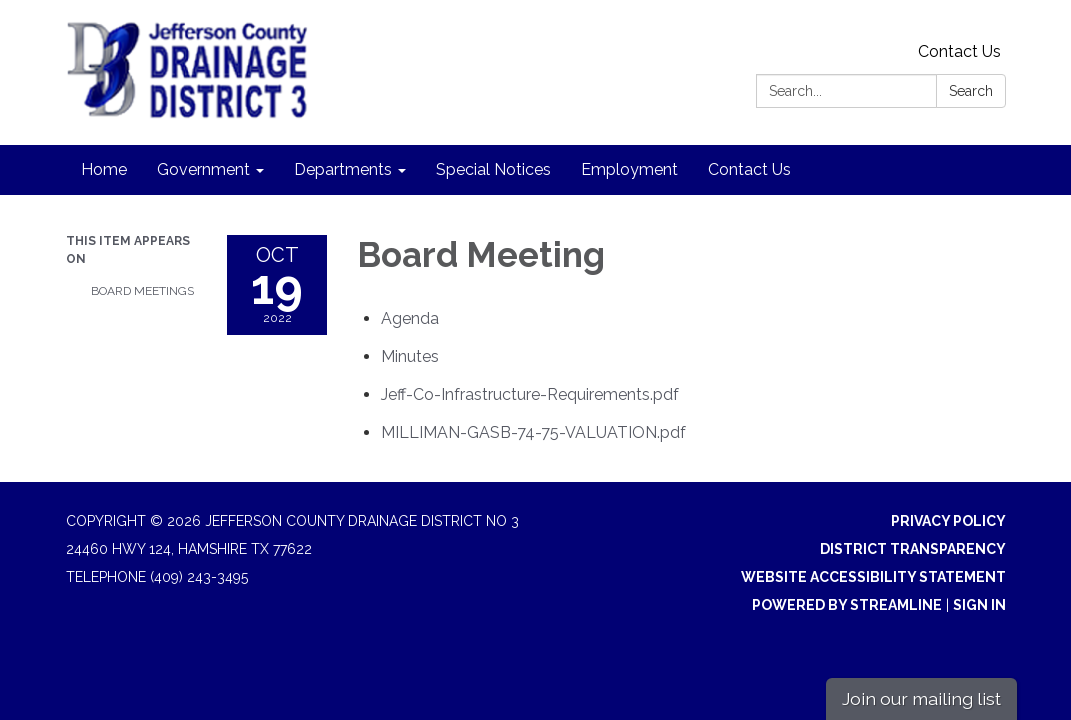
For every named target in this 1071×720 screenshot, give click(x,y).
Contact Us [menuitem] (749, 169)
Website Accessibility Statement (873, 577)
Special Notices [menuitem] (493, 169)
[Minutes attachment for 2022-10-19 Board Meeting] (410, 356)
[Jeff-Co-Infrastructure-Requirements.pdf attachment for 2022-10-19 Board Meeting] (530, 394)
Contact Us (959, 51)
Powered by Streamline (847, 605)
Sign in (979, 605)
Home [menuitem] (104, 169)
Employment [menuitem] (629, 169)
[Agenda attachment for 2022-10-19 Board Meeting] (410, 318)
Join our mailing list (921, 698)
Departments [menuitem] (343, 169)
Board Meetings (142, 291)
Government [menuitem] (203, 169)
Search (971, 91)
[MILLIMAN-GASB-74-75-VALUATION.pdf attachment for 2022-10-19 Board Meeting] (533, 432)
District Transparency (913, 549)
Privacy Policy (948, 521)
